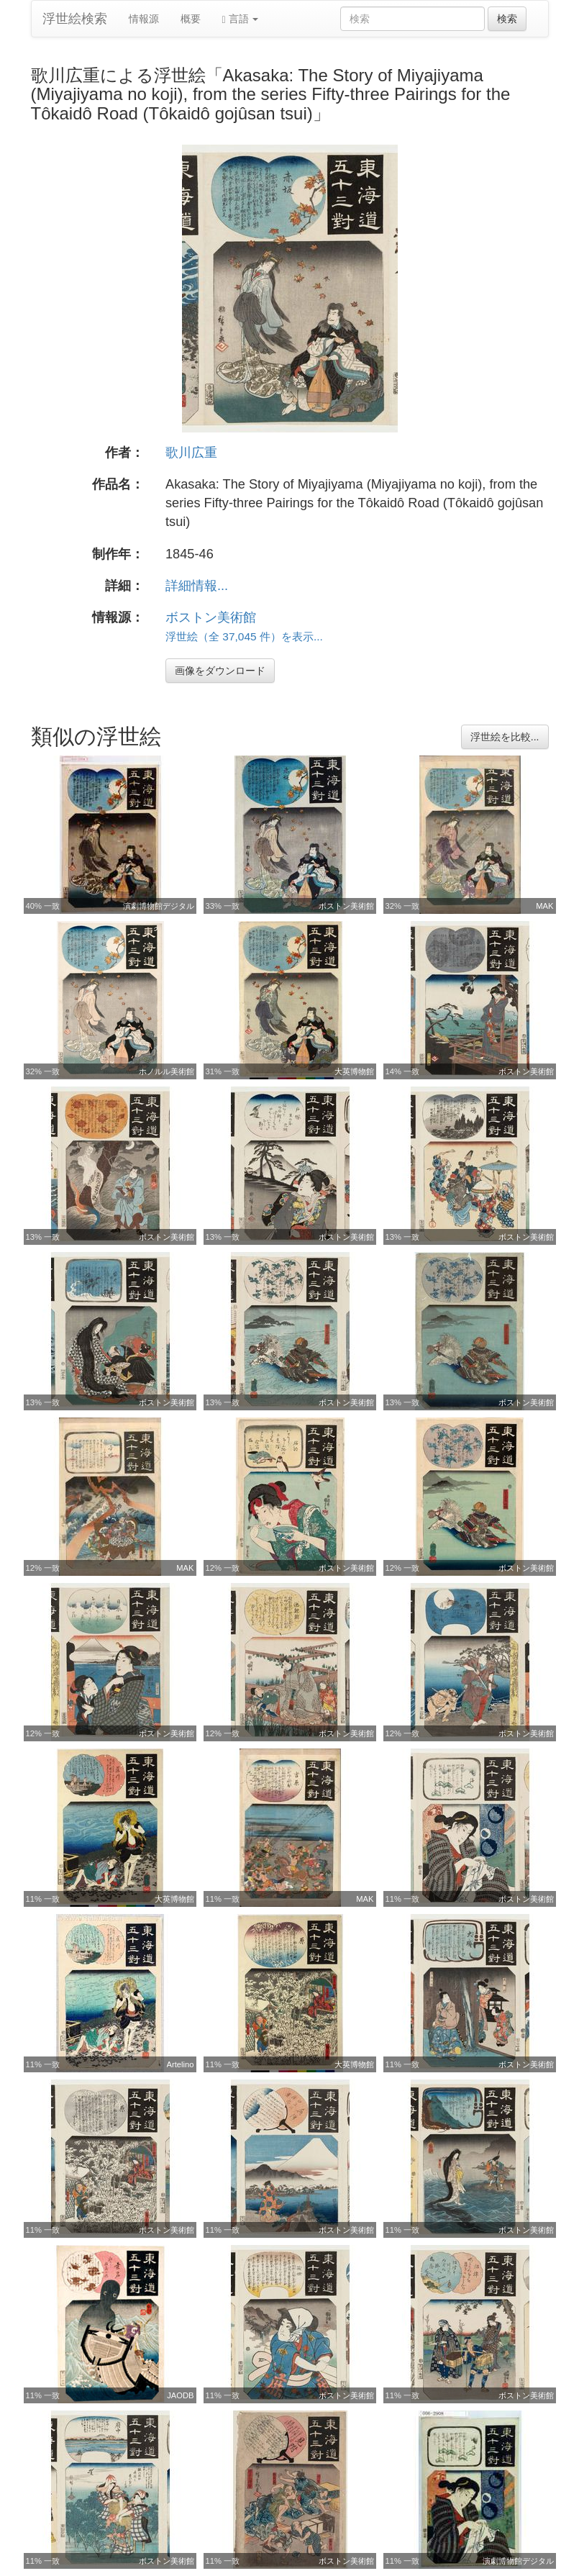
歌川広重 (191, 452)
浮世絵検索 (74, 19)
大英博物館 (354, 1071)
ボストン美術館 (210, 617)
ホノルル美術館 (166, 1071)
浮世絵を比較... (504, 737)
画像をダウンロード (220, 670)
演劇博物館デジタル (158, 906)
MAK (544, 906)
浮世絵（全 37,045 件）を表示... (244, 636)
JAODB (180, 2395)
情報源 (144, 18)
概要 (191, 18)
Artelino (180, 2064)
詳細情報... (196, 586)
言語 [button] (240, 19)
